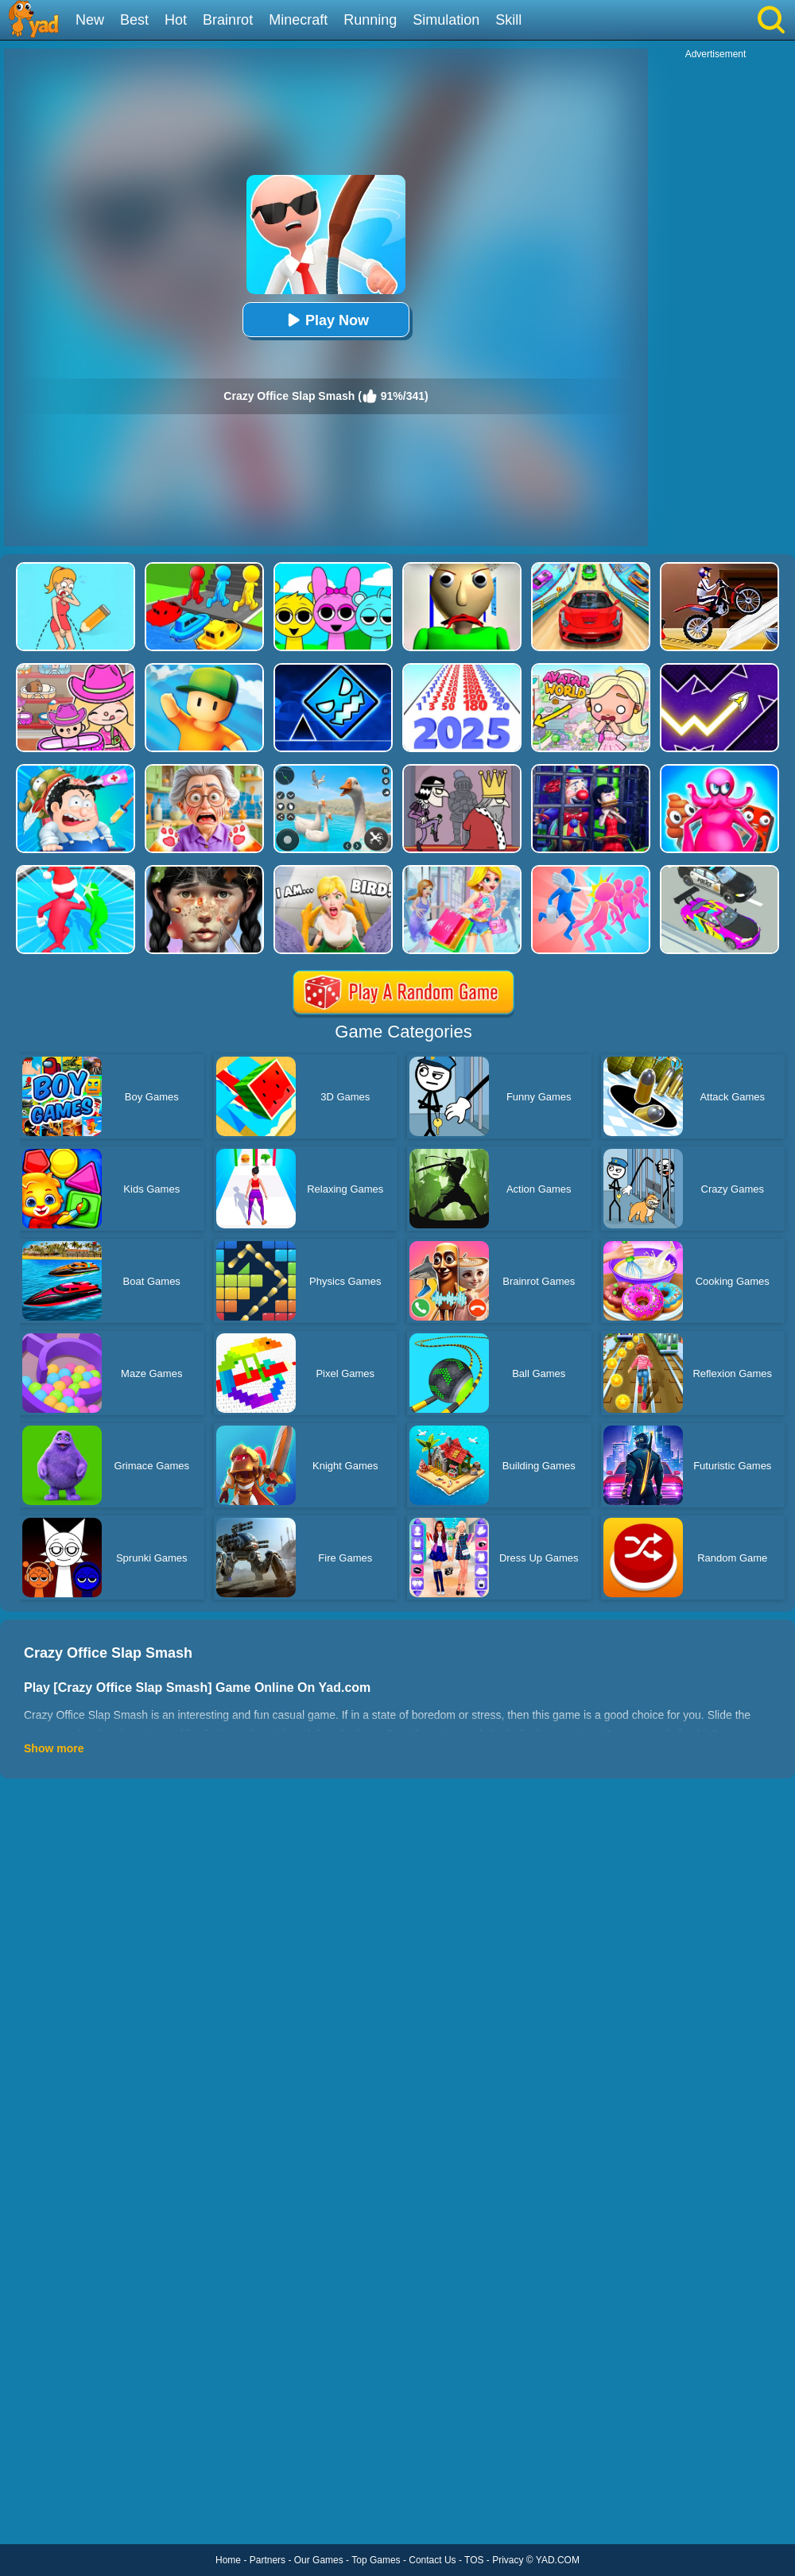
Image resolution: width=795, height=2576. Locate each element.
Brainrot (228, 20)
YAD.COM (558, 2560)
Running (370, 20)
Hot (176, 20)
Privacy (507, 2560)
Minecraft (298, 20)
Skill (508, 20)
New (90, 20)
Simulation (446, 20)
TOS (473, 2560)
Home (228, 2560)
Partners (267, 2560)
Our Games (318, 2560)
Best (134, 20)
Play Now (326, 320)
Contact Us (432, 2560)
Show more (53, 1748)
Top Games (375, 2560)
